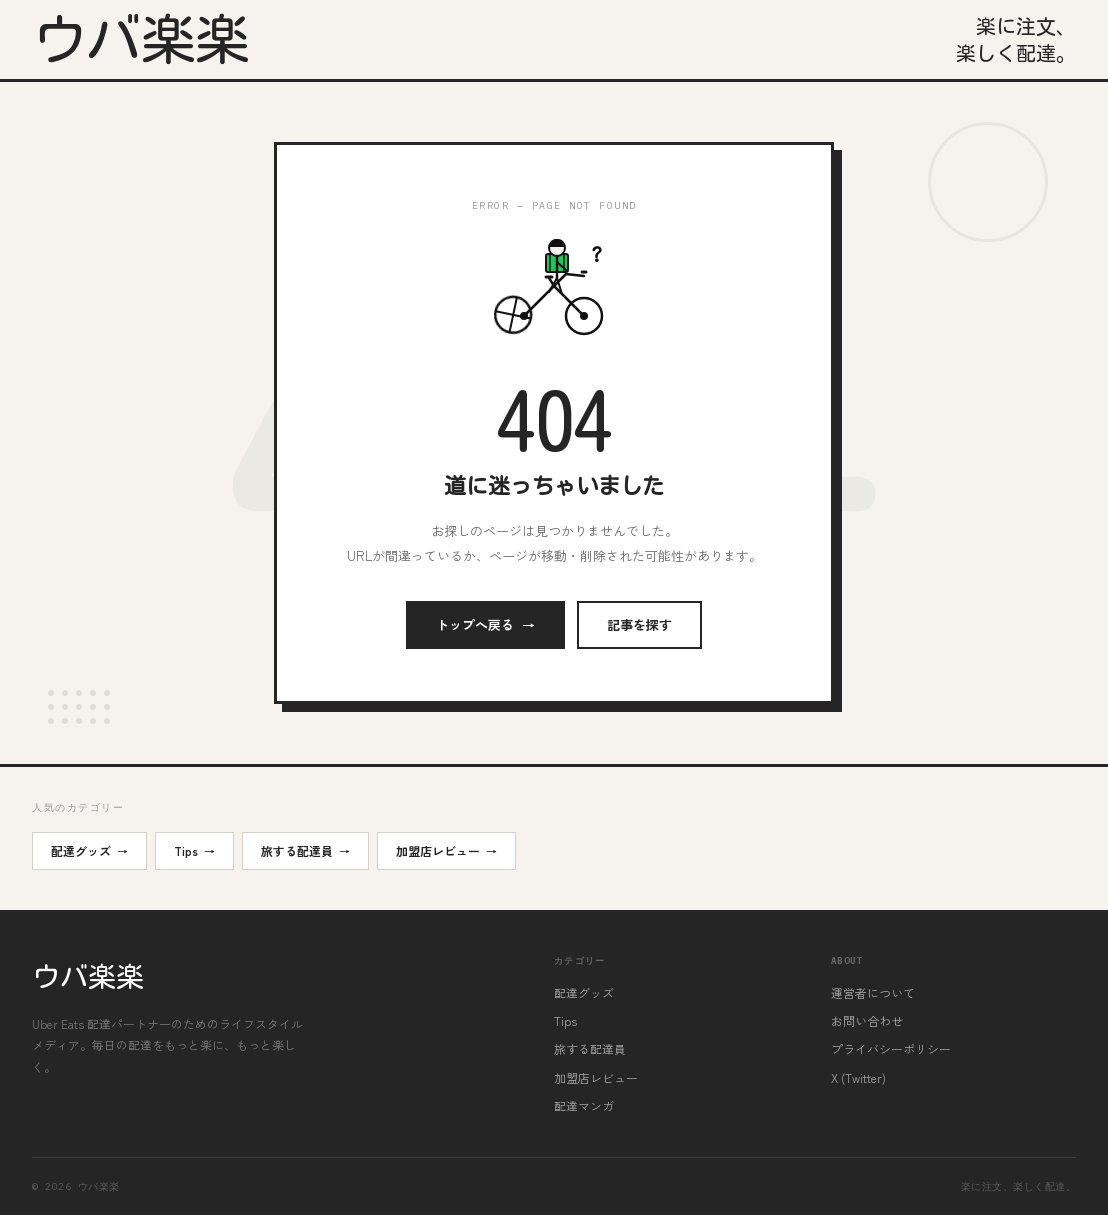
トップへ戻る (485, 625)
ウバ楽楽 (141, 39)
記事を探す (639, 624)
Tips (194, 851)
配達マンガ (584, 1105)
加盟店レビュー (446, 851)
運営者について (873, 992)
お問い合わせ (867, 1020)
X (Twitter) (858, 1077)
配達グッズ (89, 851)
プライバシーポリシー (891, 1048)
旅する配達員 (305, 851)
